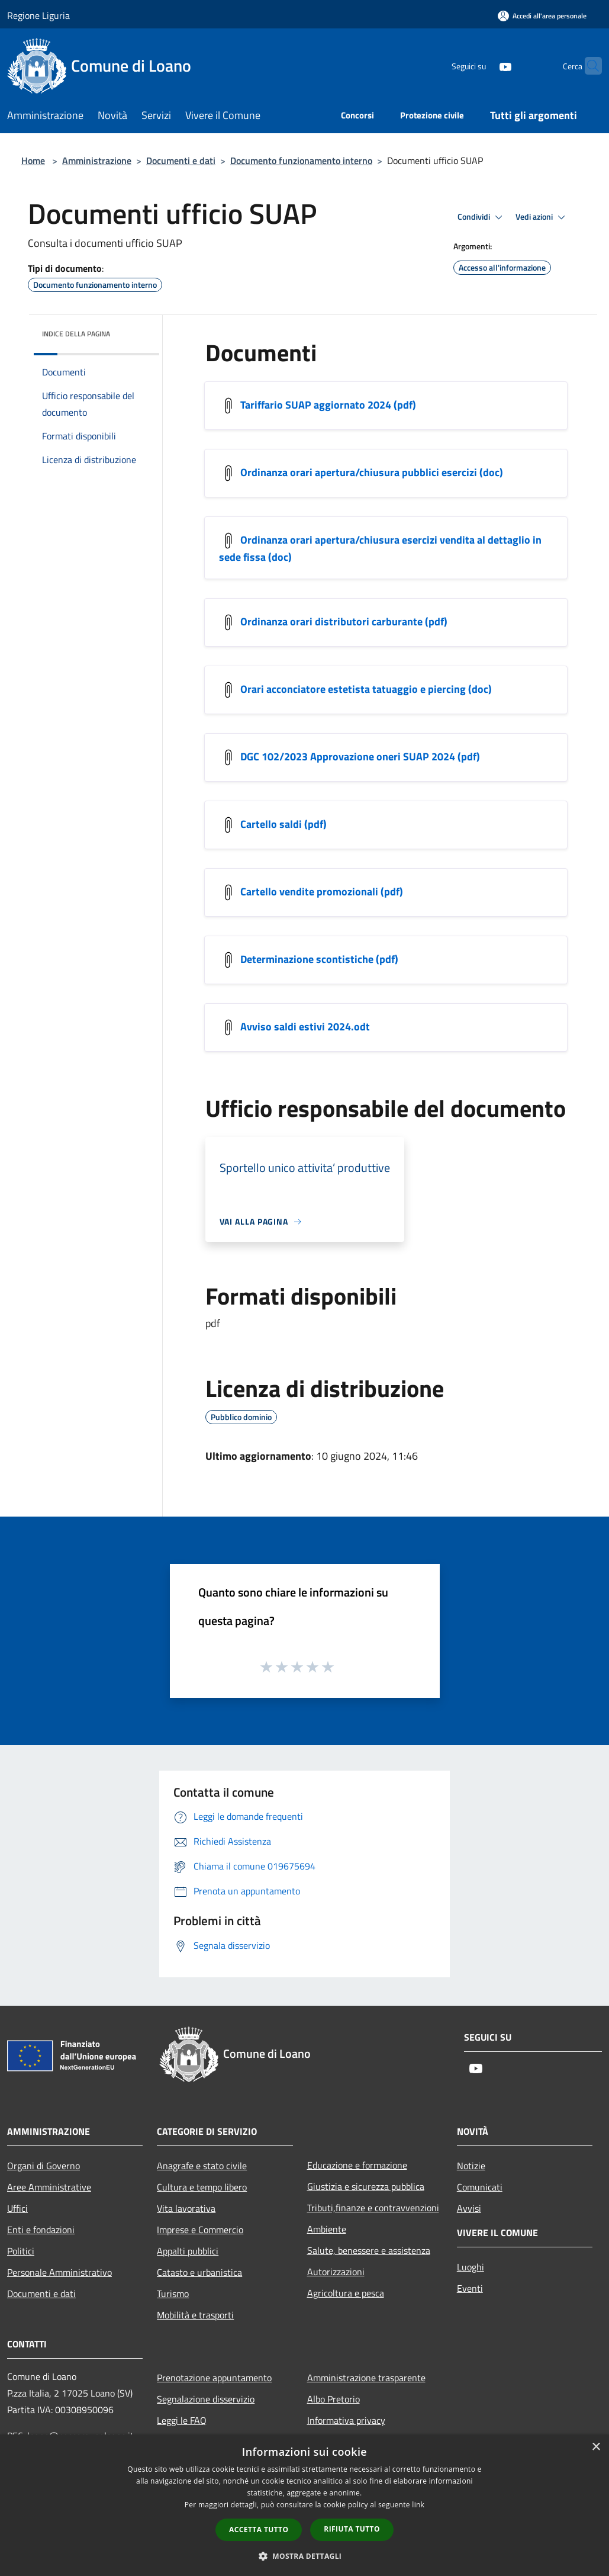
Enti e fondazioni (41, 2229)
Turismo (173, 2293)
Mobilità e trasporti (195, 2315)
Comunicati (479, 2187)
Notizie (471, 2166)
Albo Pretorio (333, 2399)
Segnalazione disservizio (205, 2399)
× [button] (595, 2447)
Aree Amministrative (49, 2187)
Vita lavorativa (186, 2208)
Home (33, 160)
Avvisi (469, 2208)
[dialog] (304, 2505)
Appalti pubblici (187, 2251)
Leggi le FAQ (182, 2420)
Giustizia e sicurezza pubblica (365, 2186)
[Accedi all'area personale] (542, 16)
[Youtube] (482, 65)
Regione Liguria (38, 15)
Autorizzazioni (336, 2272)
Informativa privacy (346, 2420)
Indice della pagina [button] (76, 333)
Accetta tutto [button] (258, 2529)
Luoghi (470, 2267)
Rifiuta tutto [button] (352, 2529)
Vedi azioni (542, 217)
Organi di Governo (43, 2166)
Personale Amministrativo (59, 2272)
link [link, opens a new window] (418, 2505)
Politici (20, 2251)
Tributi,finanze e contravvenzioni (373, 2208)
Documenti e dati (180, 160)
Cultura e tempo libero (202, 2187)
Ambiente (326, 2229)
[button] (305, 2556)
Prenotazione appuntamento (214, 2378)
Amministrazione (96, 160)
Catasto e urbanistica (199, 2272)
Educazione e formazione (357, 2165)
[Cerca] (587, 66)
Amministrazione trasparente (366, 2378)
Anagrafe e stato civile (202, 2166)
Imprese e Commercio (200, 2229)
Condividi (481, 217)
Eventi (470, 2288)
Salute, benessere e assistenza (368, 2250)
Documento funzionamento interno (301, 160)
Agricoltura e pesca (345, 2293)
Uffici (17, 2208)
